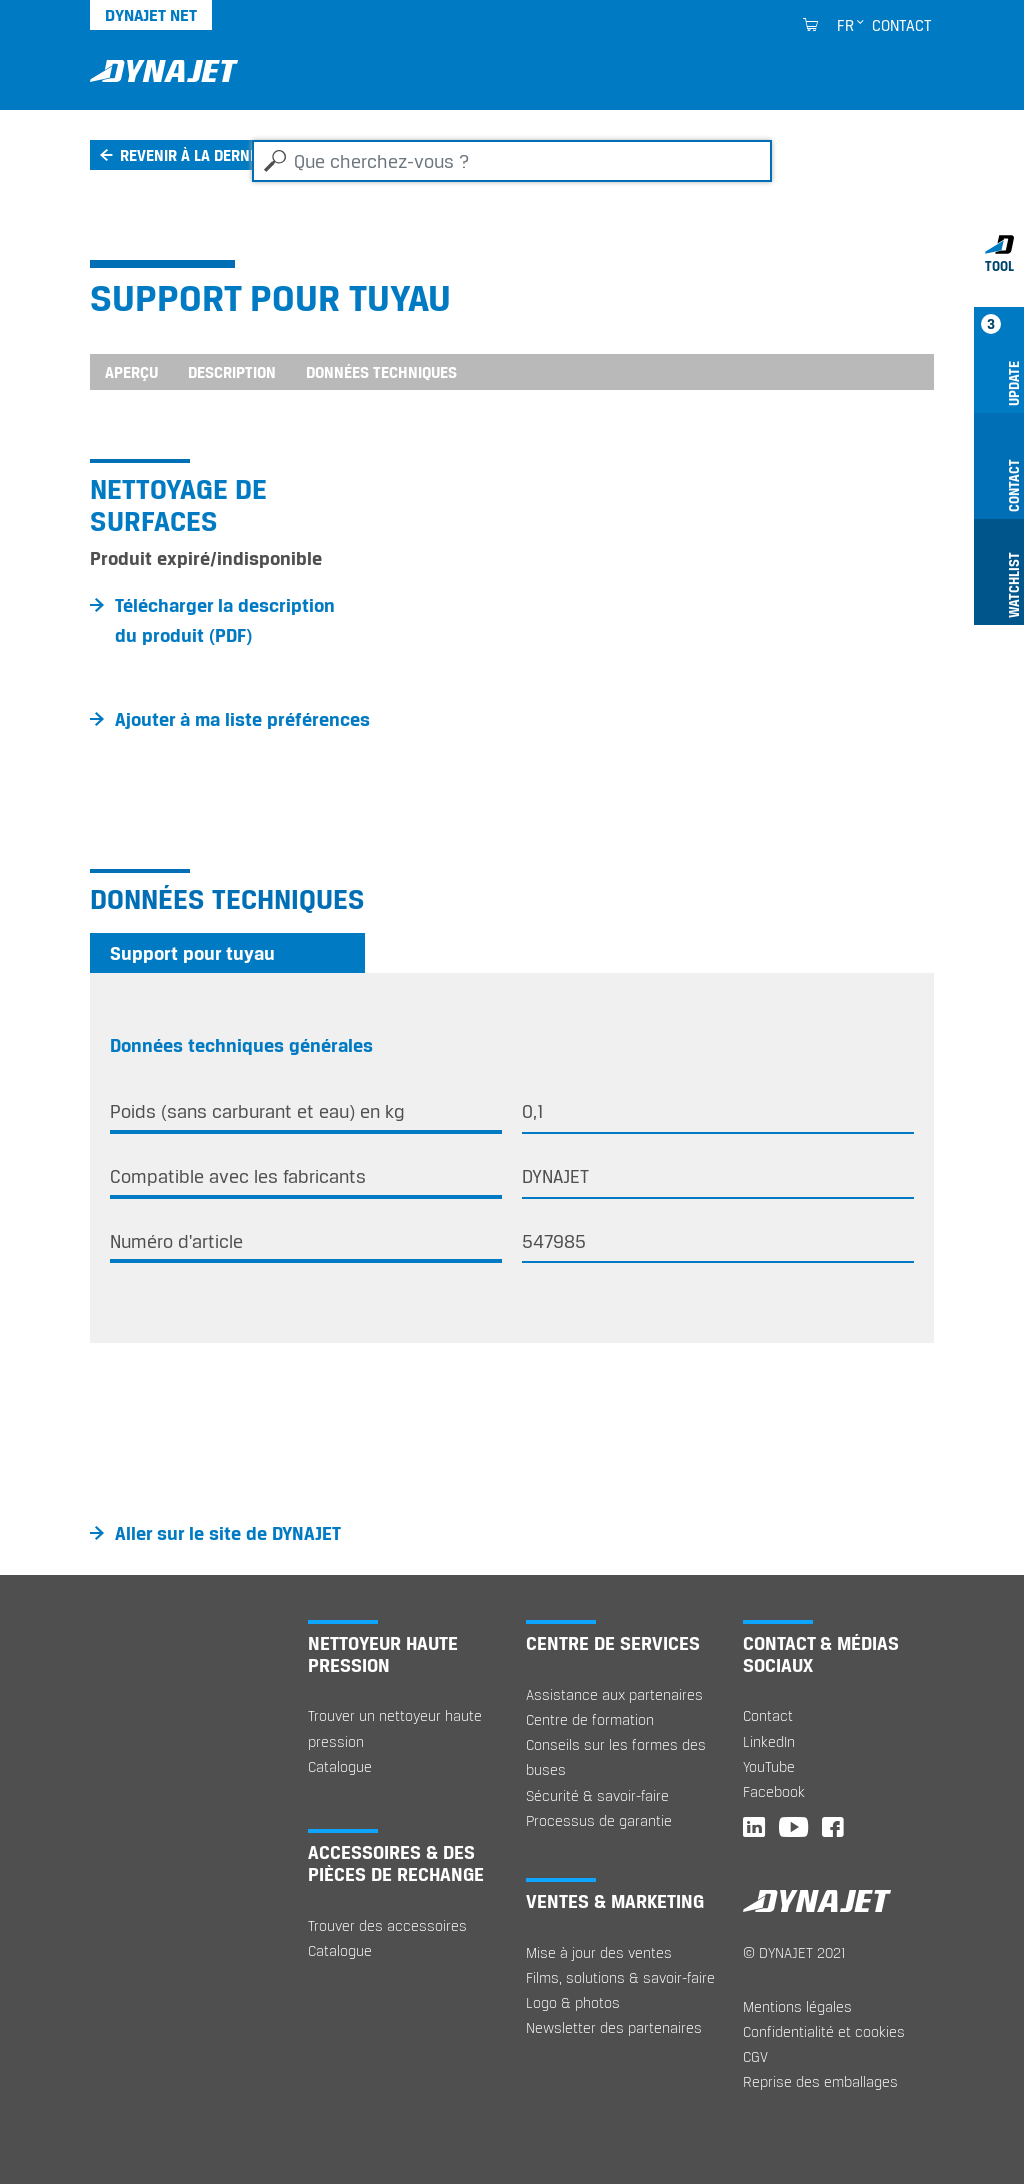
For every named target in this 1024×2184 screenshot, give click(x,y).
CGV (755, 2056)
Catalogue (340, 1766)
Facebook (774, 1791)
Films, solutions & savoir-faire (620, 1977)
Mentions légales (797, 2006)
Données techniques (381, 372)
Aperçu (131, 372)
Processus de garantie (599, 1820)
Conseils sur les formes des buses (616, 1757)
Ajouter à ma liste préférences (242, 719)
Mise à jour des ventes (599, 1952)
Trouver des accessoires (387, 1925)
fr (845, 25)
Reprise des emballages (820, 2081)
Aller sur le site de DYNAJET (228, 1533)
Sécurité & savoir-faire (597, 1795)
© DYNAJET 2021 (794, 1952)
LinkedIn (769, 1741)
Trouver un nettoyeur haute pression (395, 1728)
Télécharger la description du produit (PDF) (225, 620)
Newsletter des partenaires (614, 2027)
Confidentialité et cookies (824, 2031)
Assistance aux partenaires (614, 1694)
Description (232, 372)
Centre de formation (590, 1719)
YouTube (769, 1766)
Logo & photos (573, 2002)
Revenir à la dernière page (218, 155)
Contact (902, 25)
